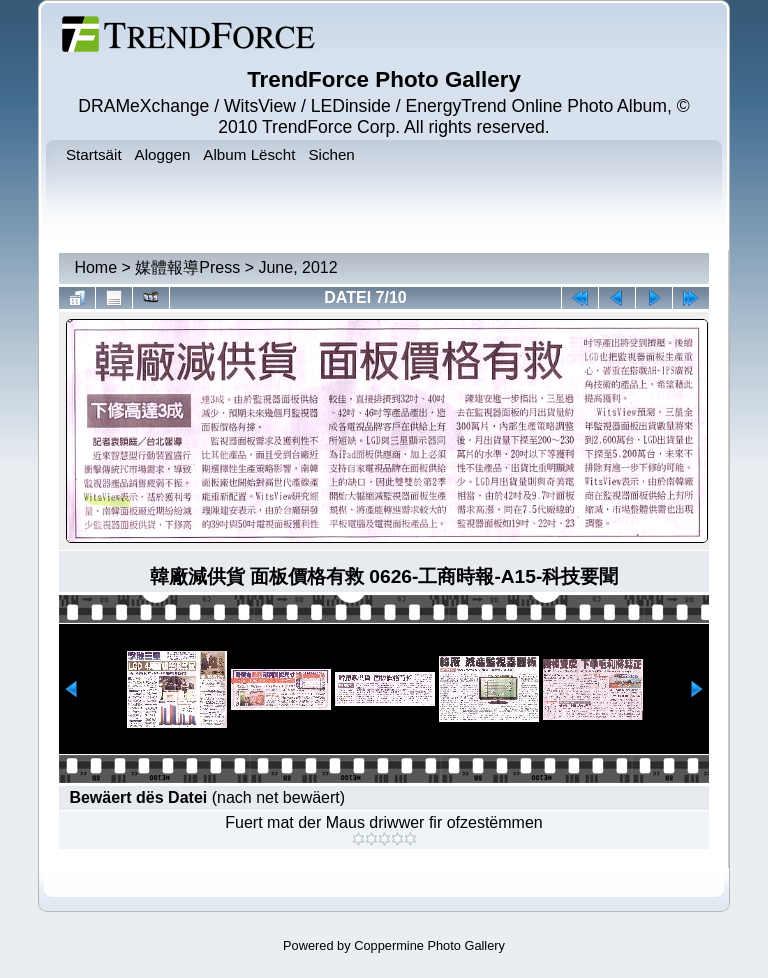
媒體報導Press (187, 267)
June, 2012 (297, 267)
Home (95, 267)
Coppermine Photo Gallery (429, 945)
